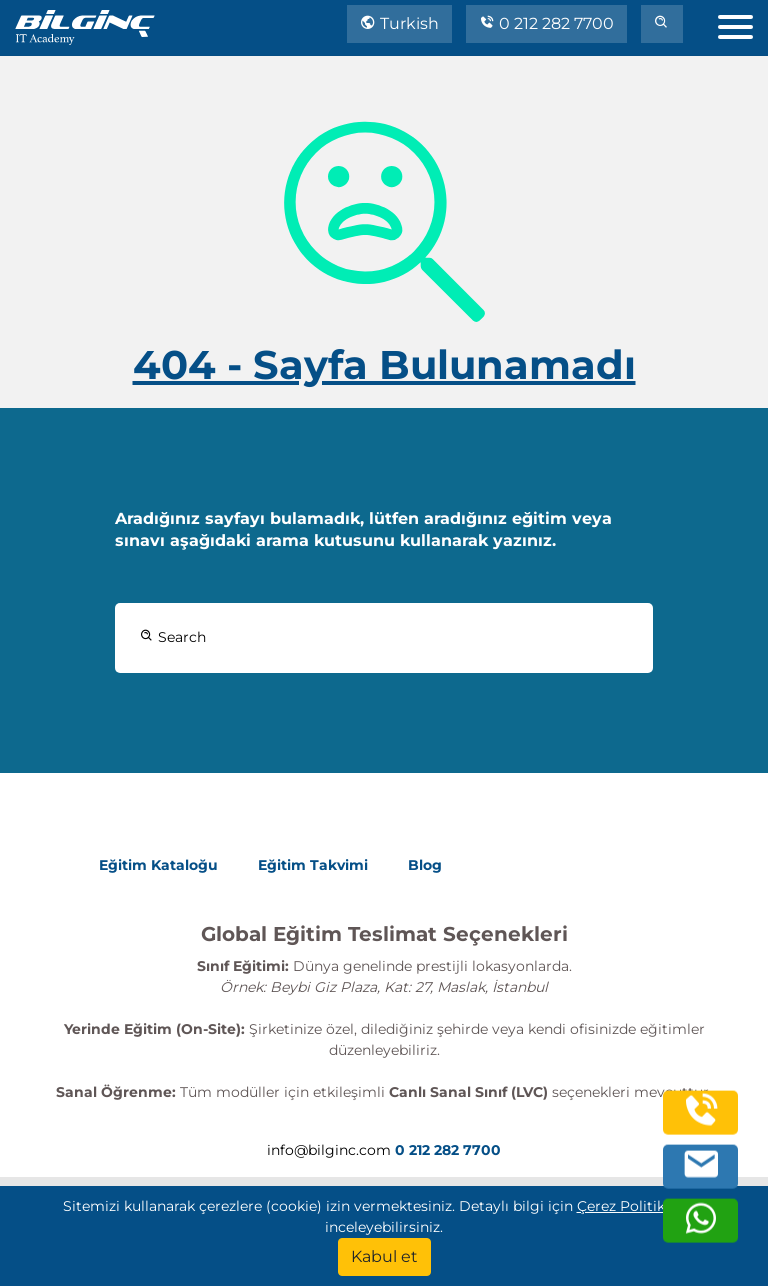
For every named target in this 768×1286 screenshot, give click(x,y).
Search (173, 637)
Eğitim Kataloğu (158, 865)
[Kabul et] (384, 1257)
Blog (425, 865)
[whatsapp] (701, 1229)
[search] (662, 24)
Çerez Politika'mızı (641, 1206)
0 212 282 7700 (546, 23)
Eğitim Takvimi (313, 865)
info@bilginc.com (329, 1150)
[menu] (743, 22)
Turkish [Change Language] (399, 23)
